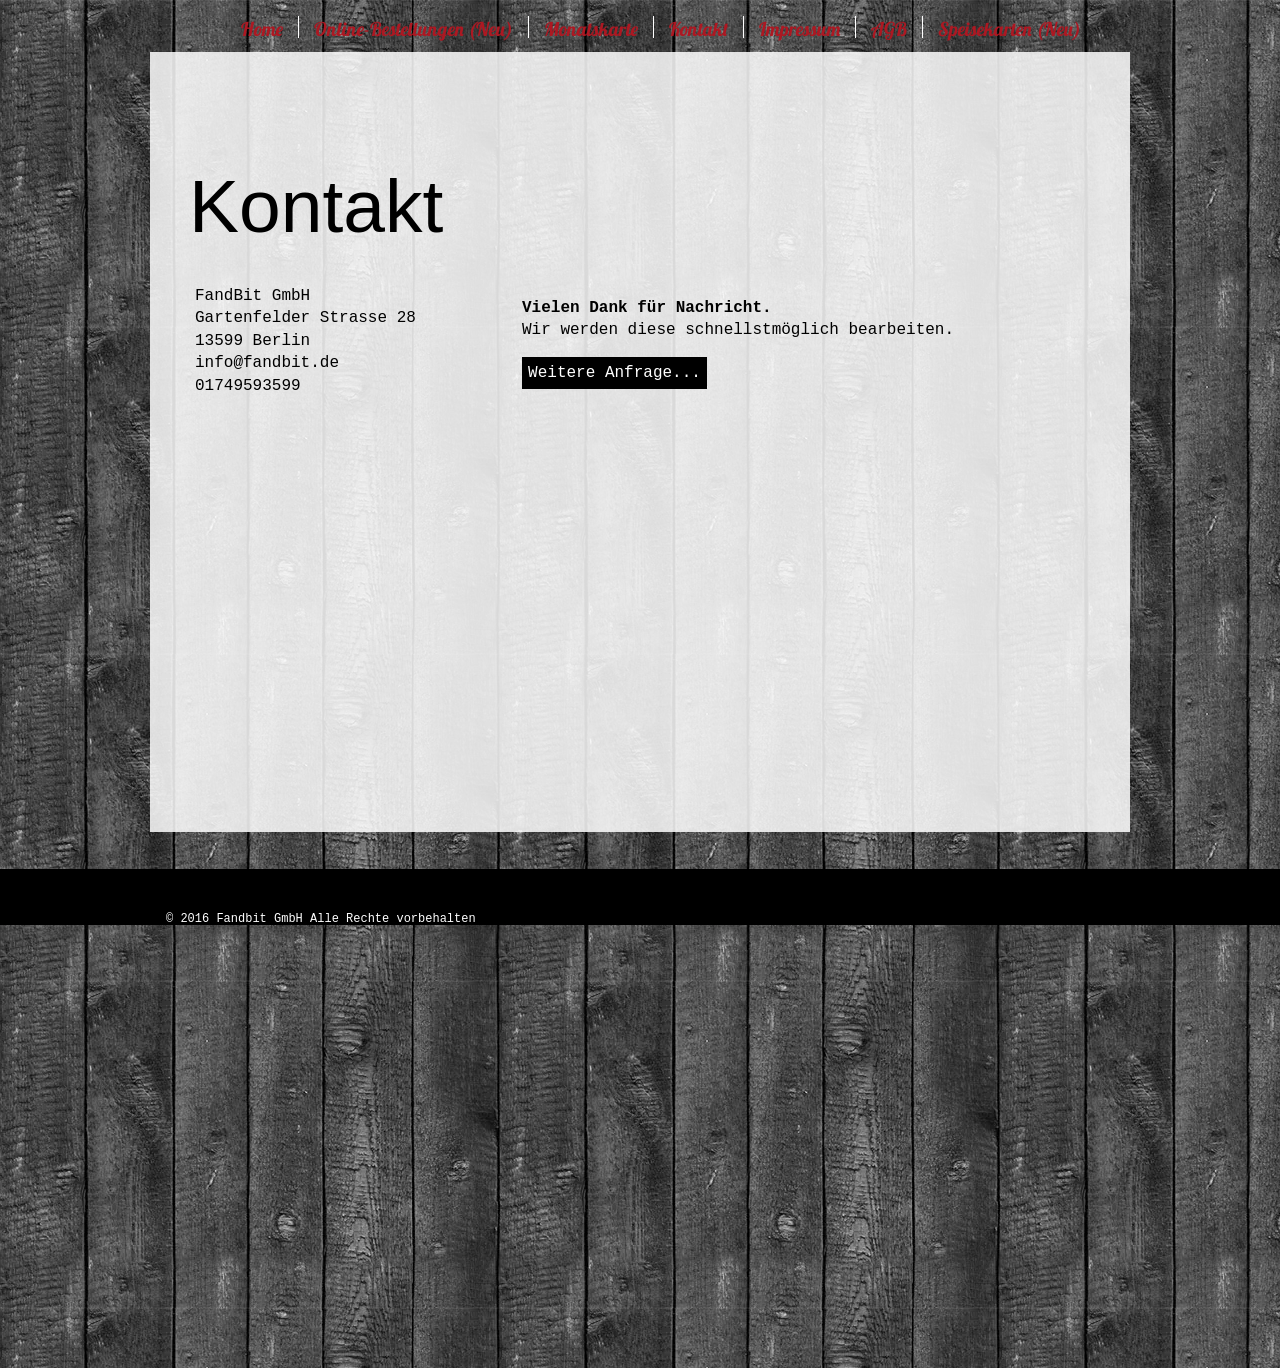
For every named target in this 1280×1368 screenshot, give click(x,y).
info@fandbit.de (267, 363)
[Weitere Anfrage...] (614, 373)
